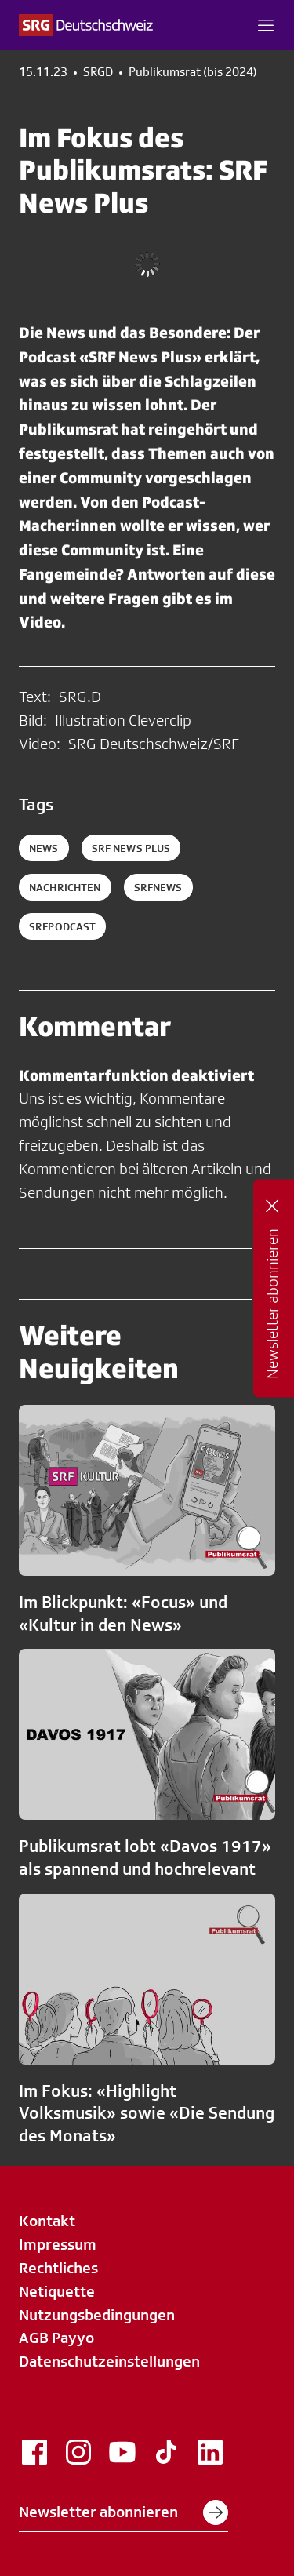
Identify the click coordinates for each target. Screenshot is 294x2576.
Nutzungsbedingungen (97, 2314)
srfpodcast (62, 926)
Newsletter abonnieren (123, 2512)
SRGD (98, 72)
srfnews (158, 887)
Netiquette (57, 2291)
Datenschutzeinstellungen (109, 2361)
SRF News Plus (131, 848)
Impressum (57, 2244)
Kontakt (47, 2220)
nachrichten (65, 887)
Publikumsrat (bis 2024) (193, 72)
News (44, 848)
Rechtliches (58, 2267)
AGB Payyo (56, 2337)
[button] (265, 25)
